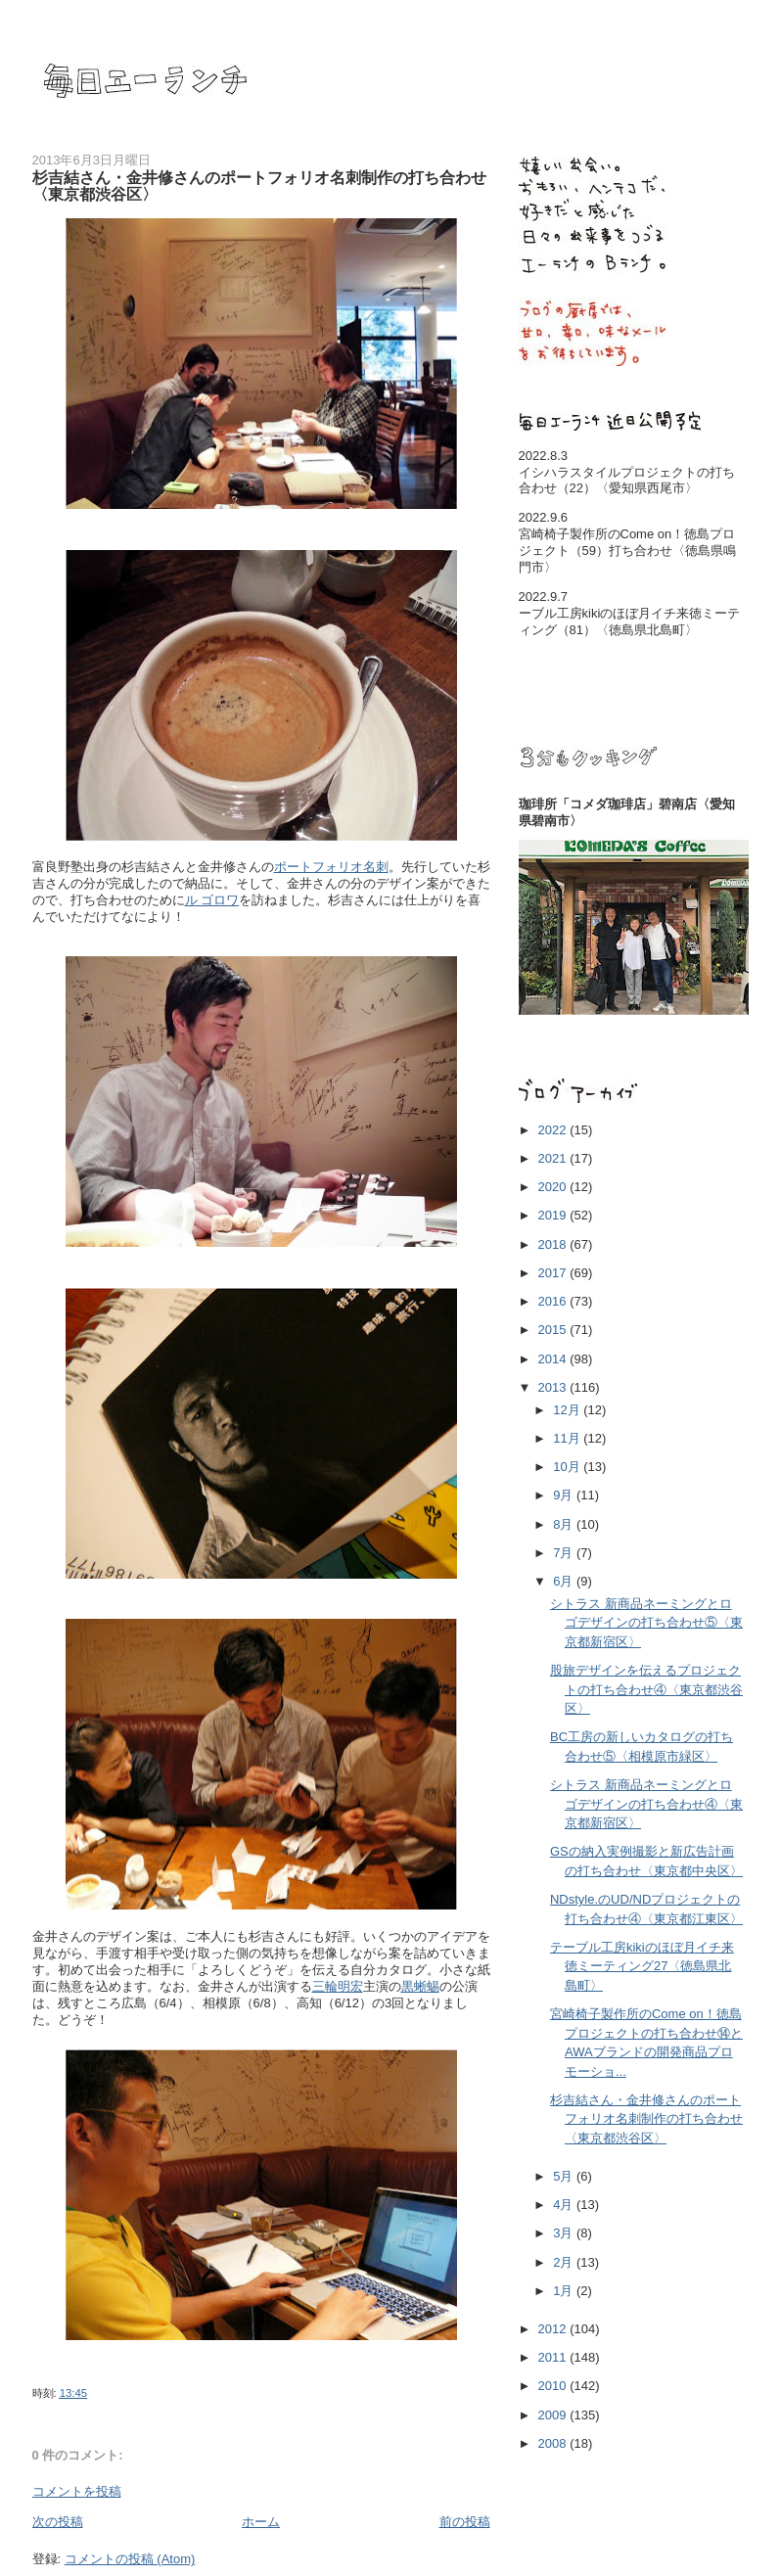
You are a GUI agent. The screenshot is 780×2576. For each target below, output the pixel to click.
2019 (554, 1215)
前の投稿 (464, 2521)
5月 (564, 2176)
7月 (564, 1552)
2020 (554, 1186)
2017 (554, 1272)
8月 (564, 1524)
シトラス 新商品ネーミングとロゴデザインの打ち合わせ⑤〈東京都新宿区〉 (646, 1622)
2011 (554, 2357)
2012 (554, 2329)
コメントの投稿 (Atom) (130, 2559)
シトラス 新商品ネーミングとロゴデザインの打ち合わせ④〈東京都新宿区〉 (646, 1803)
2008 (554, 2443)
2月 (564, 2262)
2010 (554, 2385)
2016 (554, 1301)
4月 (564, 2204)
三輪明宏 (337, 1986)
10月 (568, 1466)
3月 (564, 2233)
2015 (554, 1329)
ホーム (261, 2521)
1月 (564, 2290)
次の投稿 (57, 2521)
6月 (564, 1581)
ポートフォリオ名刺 (331, 866)
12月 (568, 1410)
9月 (564, 1495)
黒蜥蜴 (420, 1986)
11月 (568, 1438)
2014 (554, 1359)
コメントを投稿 (76, 2491)
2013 (554, 1387)
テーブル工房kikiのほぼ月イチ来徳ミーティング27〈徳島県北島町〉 (642, 1966)
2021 (554, 1158)
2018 (554, 1244)
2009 (554, 2415)
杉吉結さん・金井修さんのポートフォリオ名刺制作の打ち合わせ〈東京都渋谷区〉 (646, 2119)
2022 (554, 1130)
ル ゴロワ (212, 900)
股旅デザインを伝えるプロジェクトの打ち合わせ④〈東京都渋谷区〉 (646, 1689)
